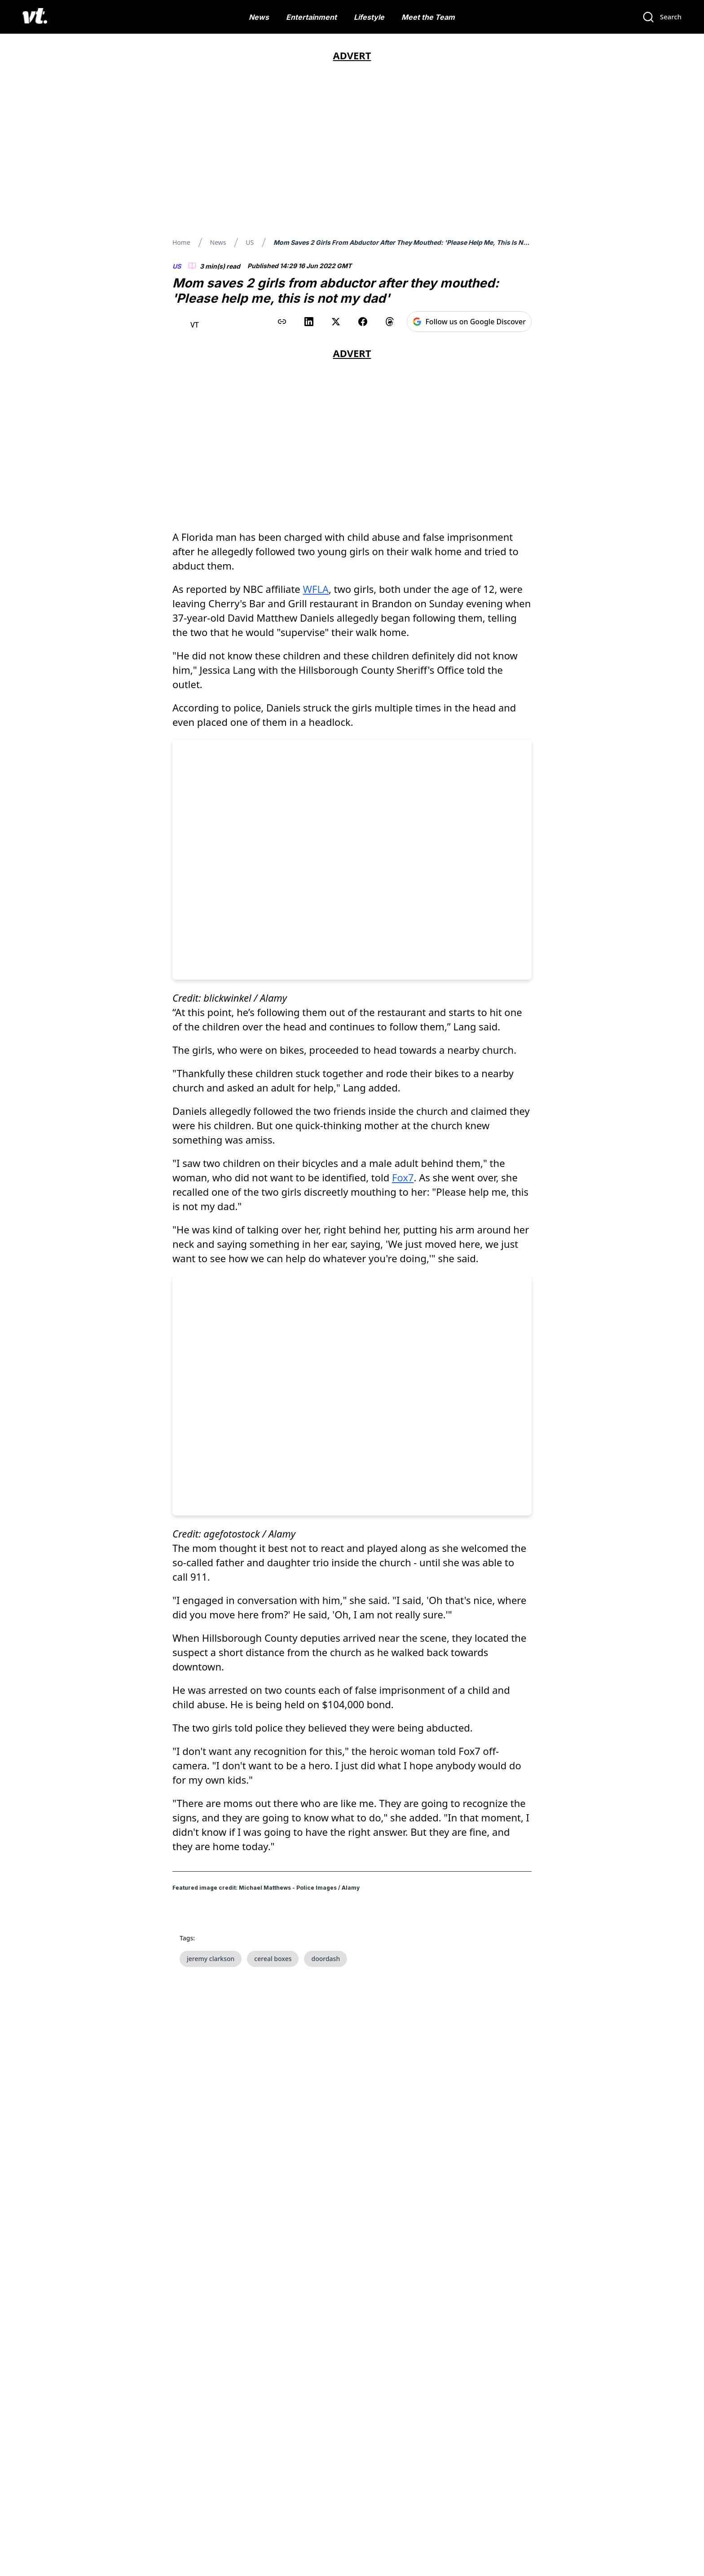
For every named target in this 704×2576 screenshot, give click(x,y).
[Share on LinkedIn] (309, 321)
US (250, 242)
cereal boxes (272, 2240)
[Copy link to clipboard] (282, 321)
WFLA (316, 589)
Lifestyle (369, 17)
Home (181, 242)
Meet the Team (428, 17)
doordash (325, 2240)
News (259, 17)
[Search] (662, 17)
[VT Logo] (34, 17)
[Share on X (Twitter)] (336, 321)
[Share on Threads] (390, 321)
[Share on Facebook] (363, 321)
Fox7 (403, 1177)
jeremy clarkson (210, 2240)
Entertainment (311, 17)
